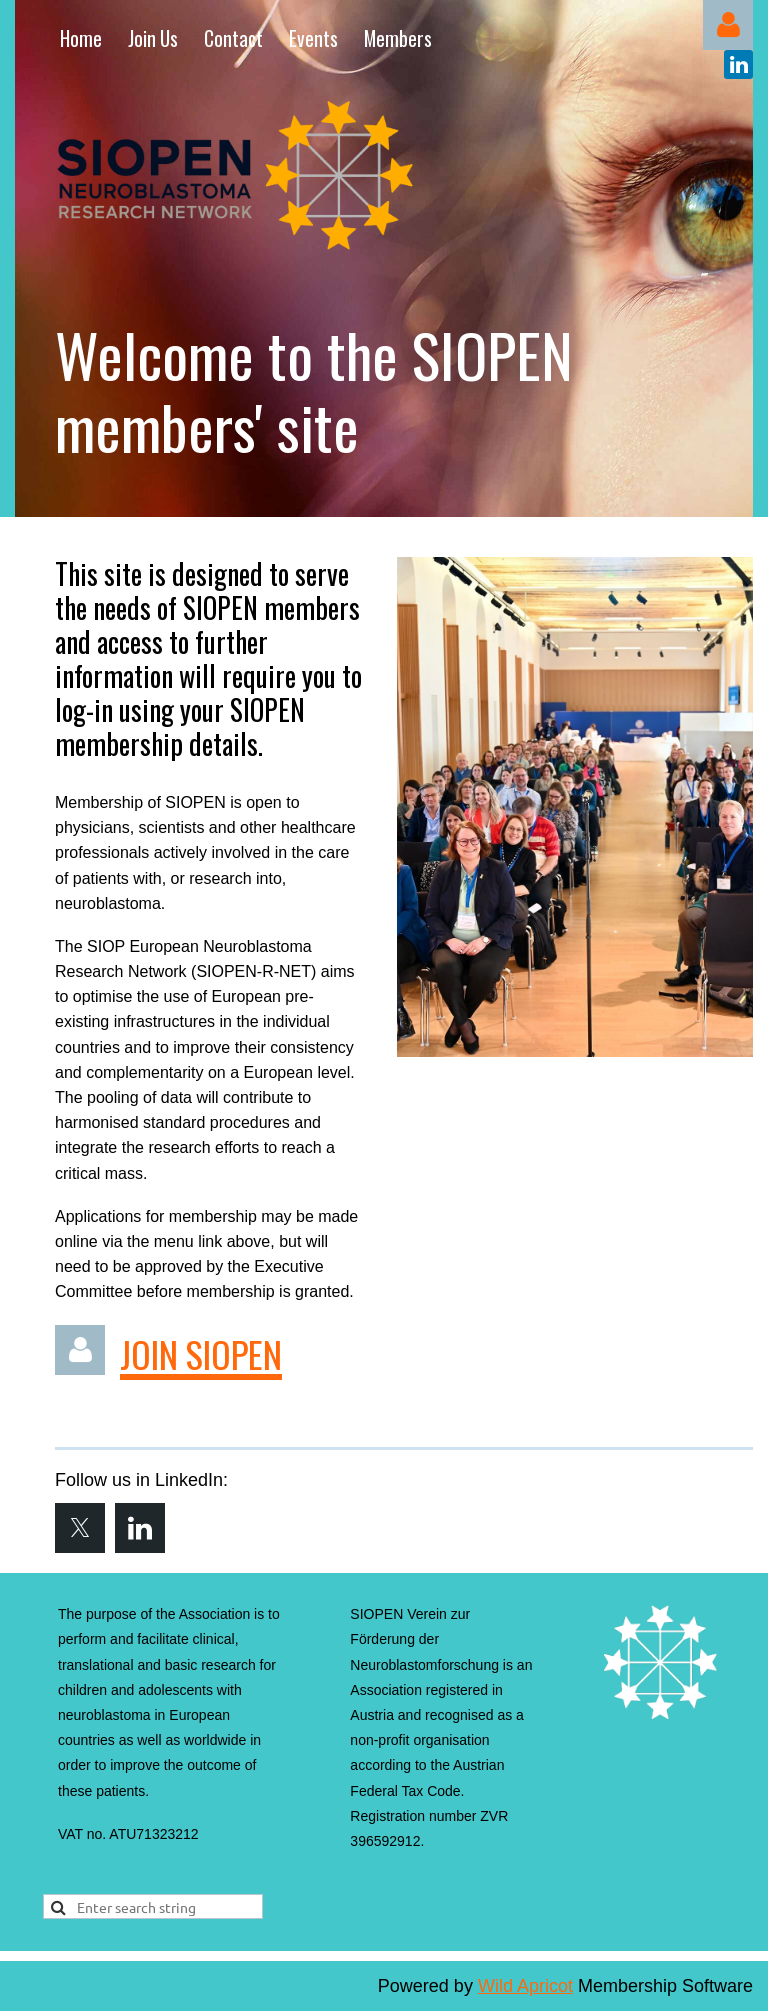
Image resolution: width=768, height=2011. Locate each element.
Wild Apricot (525, 1986)
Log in (728, 25)
